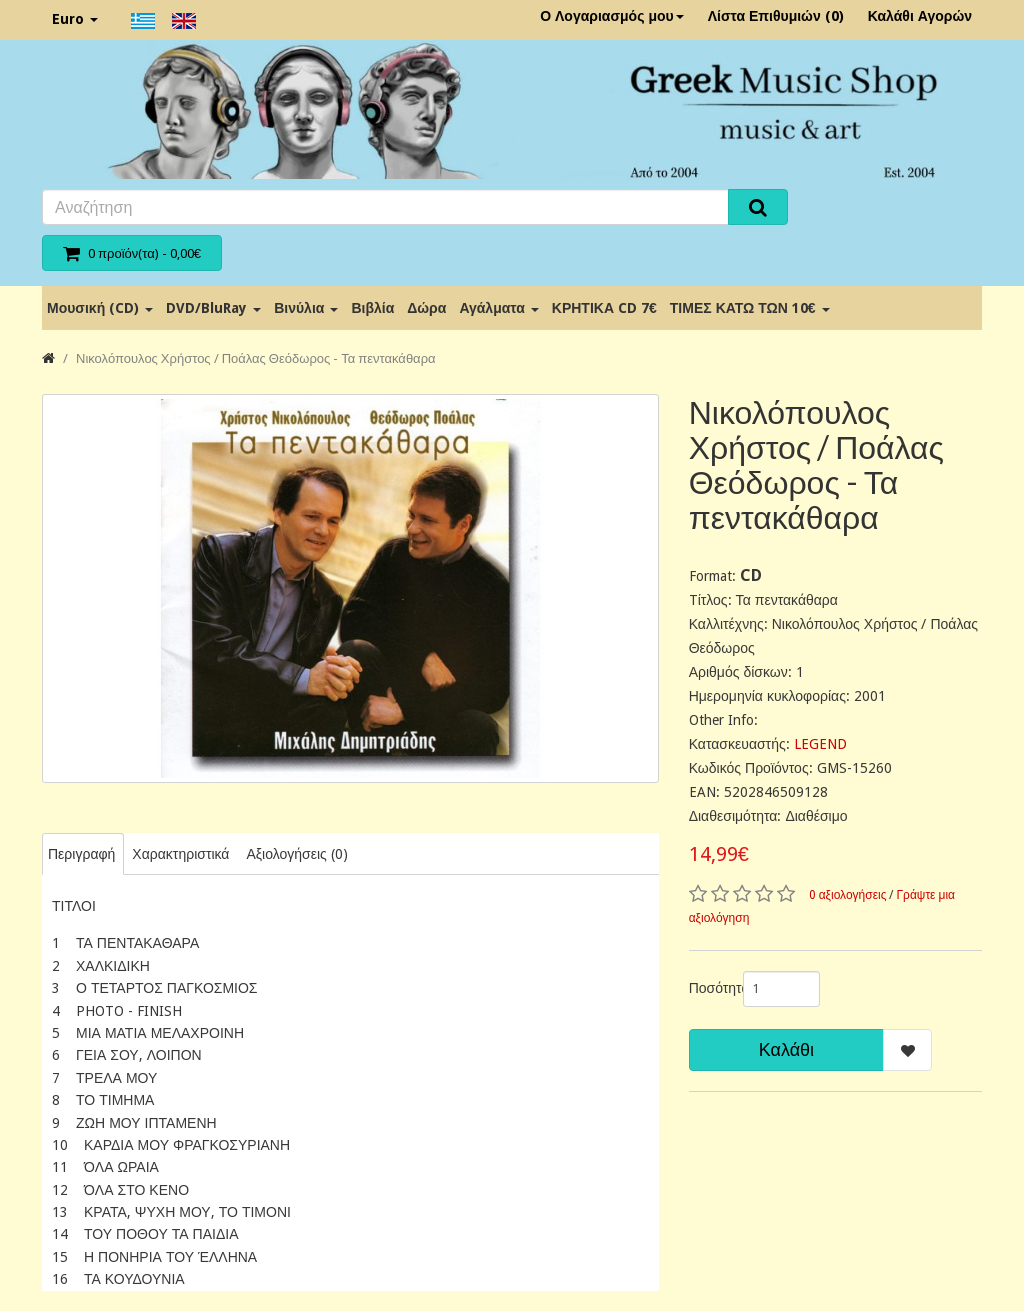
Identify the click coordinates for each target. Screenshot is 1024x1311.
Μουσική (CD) (100, 308)
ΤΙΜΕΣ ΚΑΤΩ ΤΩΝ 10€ (750, 308)
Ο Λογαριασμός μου (612, 16)
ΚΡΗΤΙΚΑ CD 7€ (604, 308)
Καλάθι (786, 1049)
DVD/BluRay (213, 308)
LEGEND (820, 744)
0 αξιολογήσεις (848, 895)
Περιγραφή (81, 854)
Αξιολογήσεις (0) (296, 854)
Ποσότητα (708, 988)
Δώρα (426, 308)
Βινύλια (306, 308)
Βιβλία (372, 308)
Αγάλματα (498, 308)
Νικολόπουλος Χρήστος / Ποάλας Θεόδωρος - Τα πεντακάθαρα (256, 358)
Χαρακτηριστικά (180, 854)
